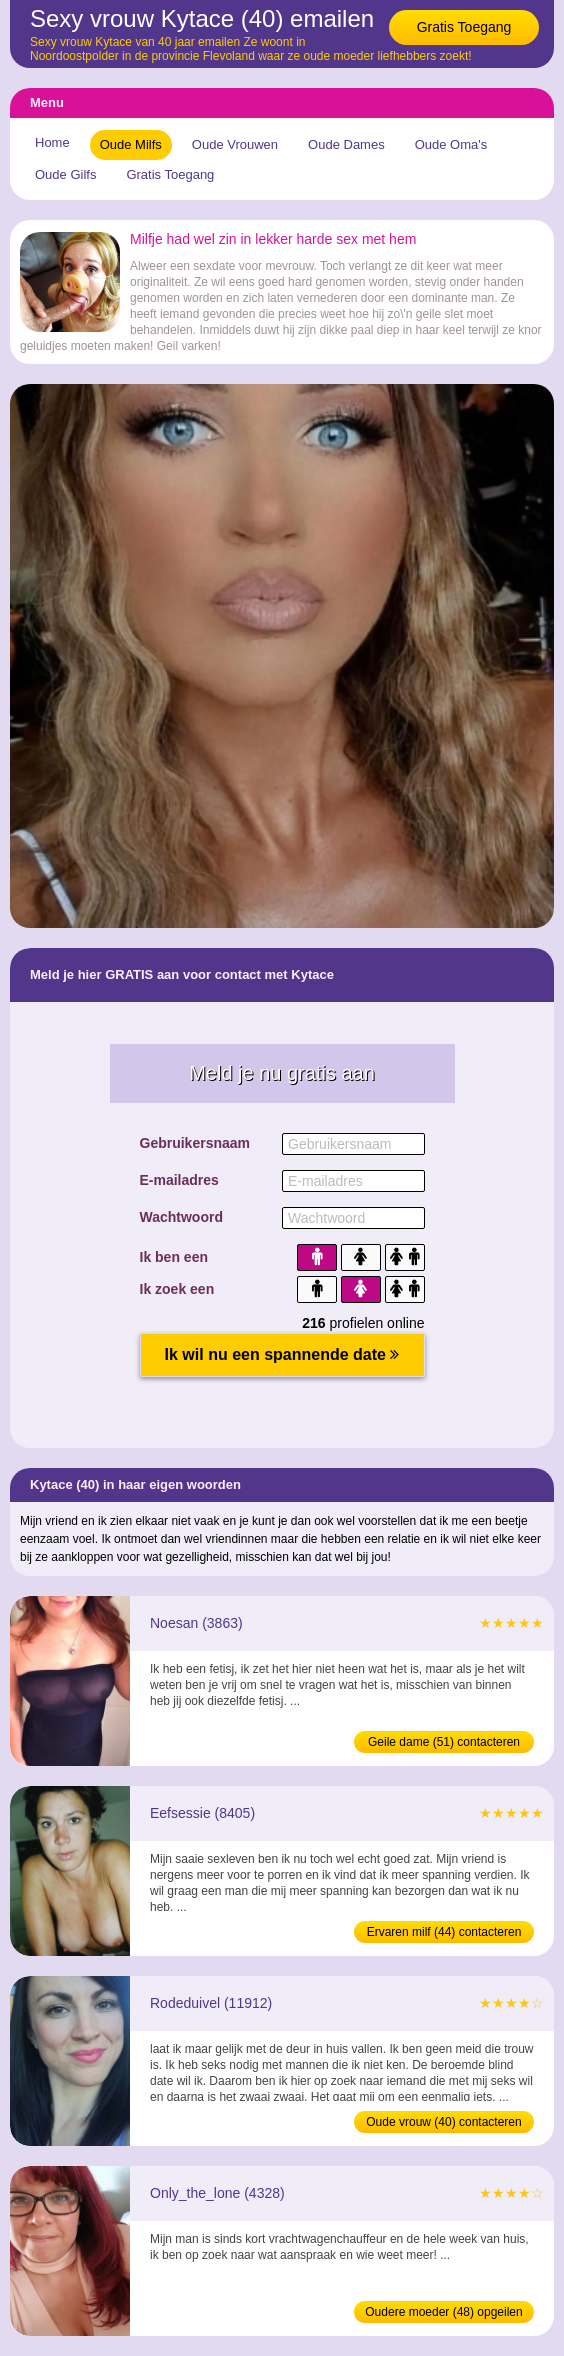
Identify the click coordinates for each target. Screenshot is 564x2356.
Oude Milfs (131, 144)
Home (52, 142)
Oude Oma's (451, 144)
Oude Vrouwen (235, 144)
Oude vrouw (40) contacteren (443, 2122)
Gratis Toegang (464, 27)
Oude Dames (346, 144)
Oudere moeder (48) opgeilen (443, 2312)
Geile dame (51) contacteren (444, 1742)
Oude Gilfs (65, 174)
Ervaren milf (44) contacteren (444, 1932)
